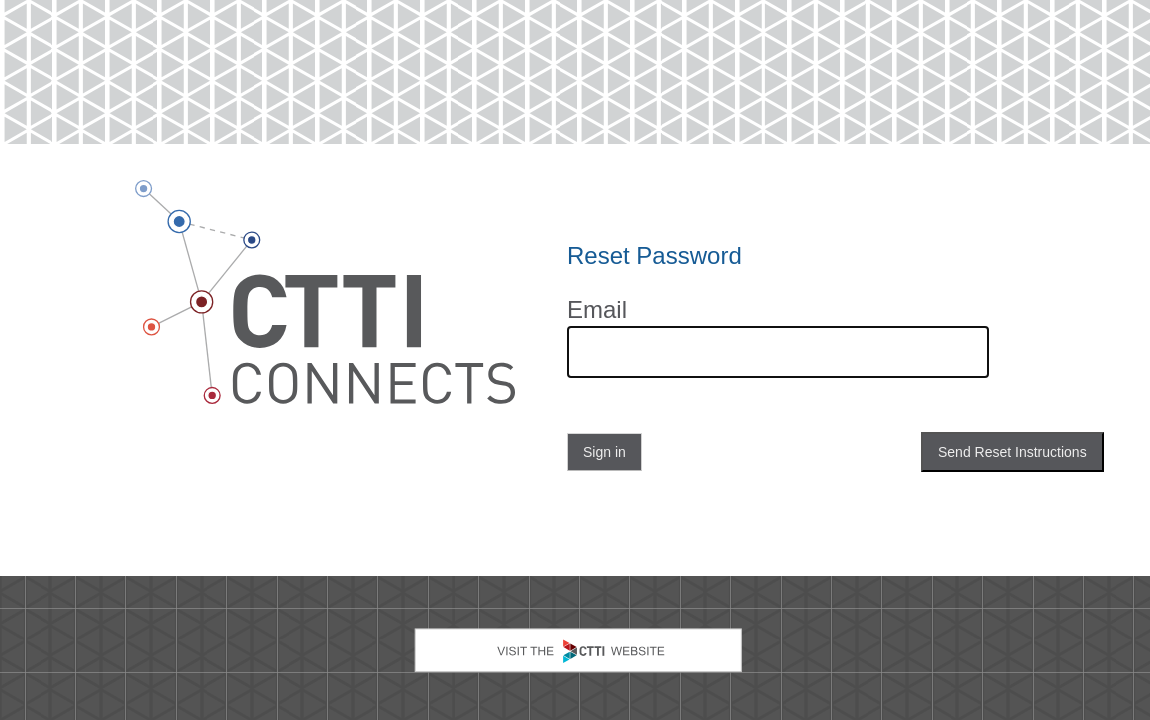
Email (597, 310)
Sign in (604, 452)
